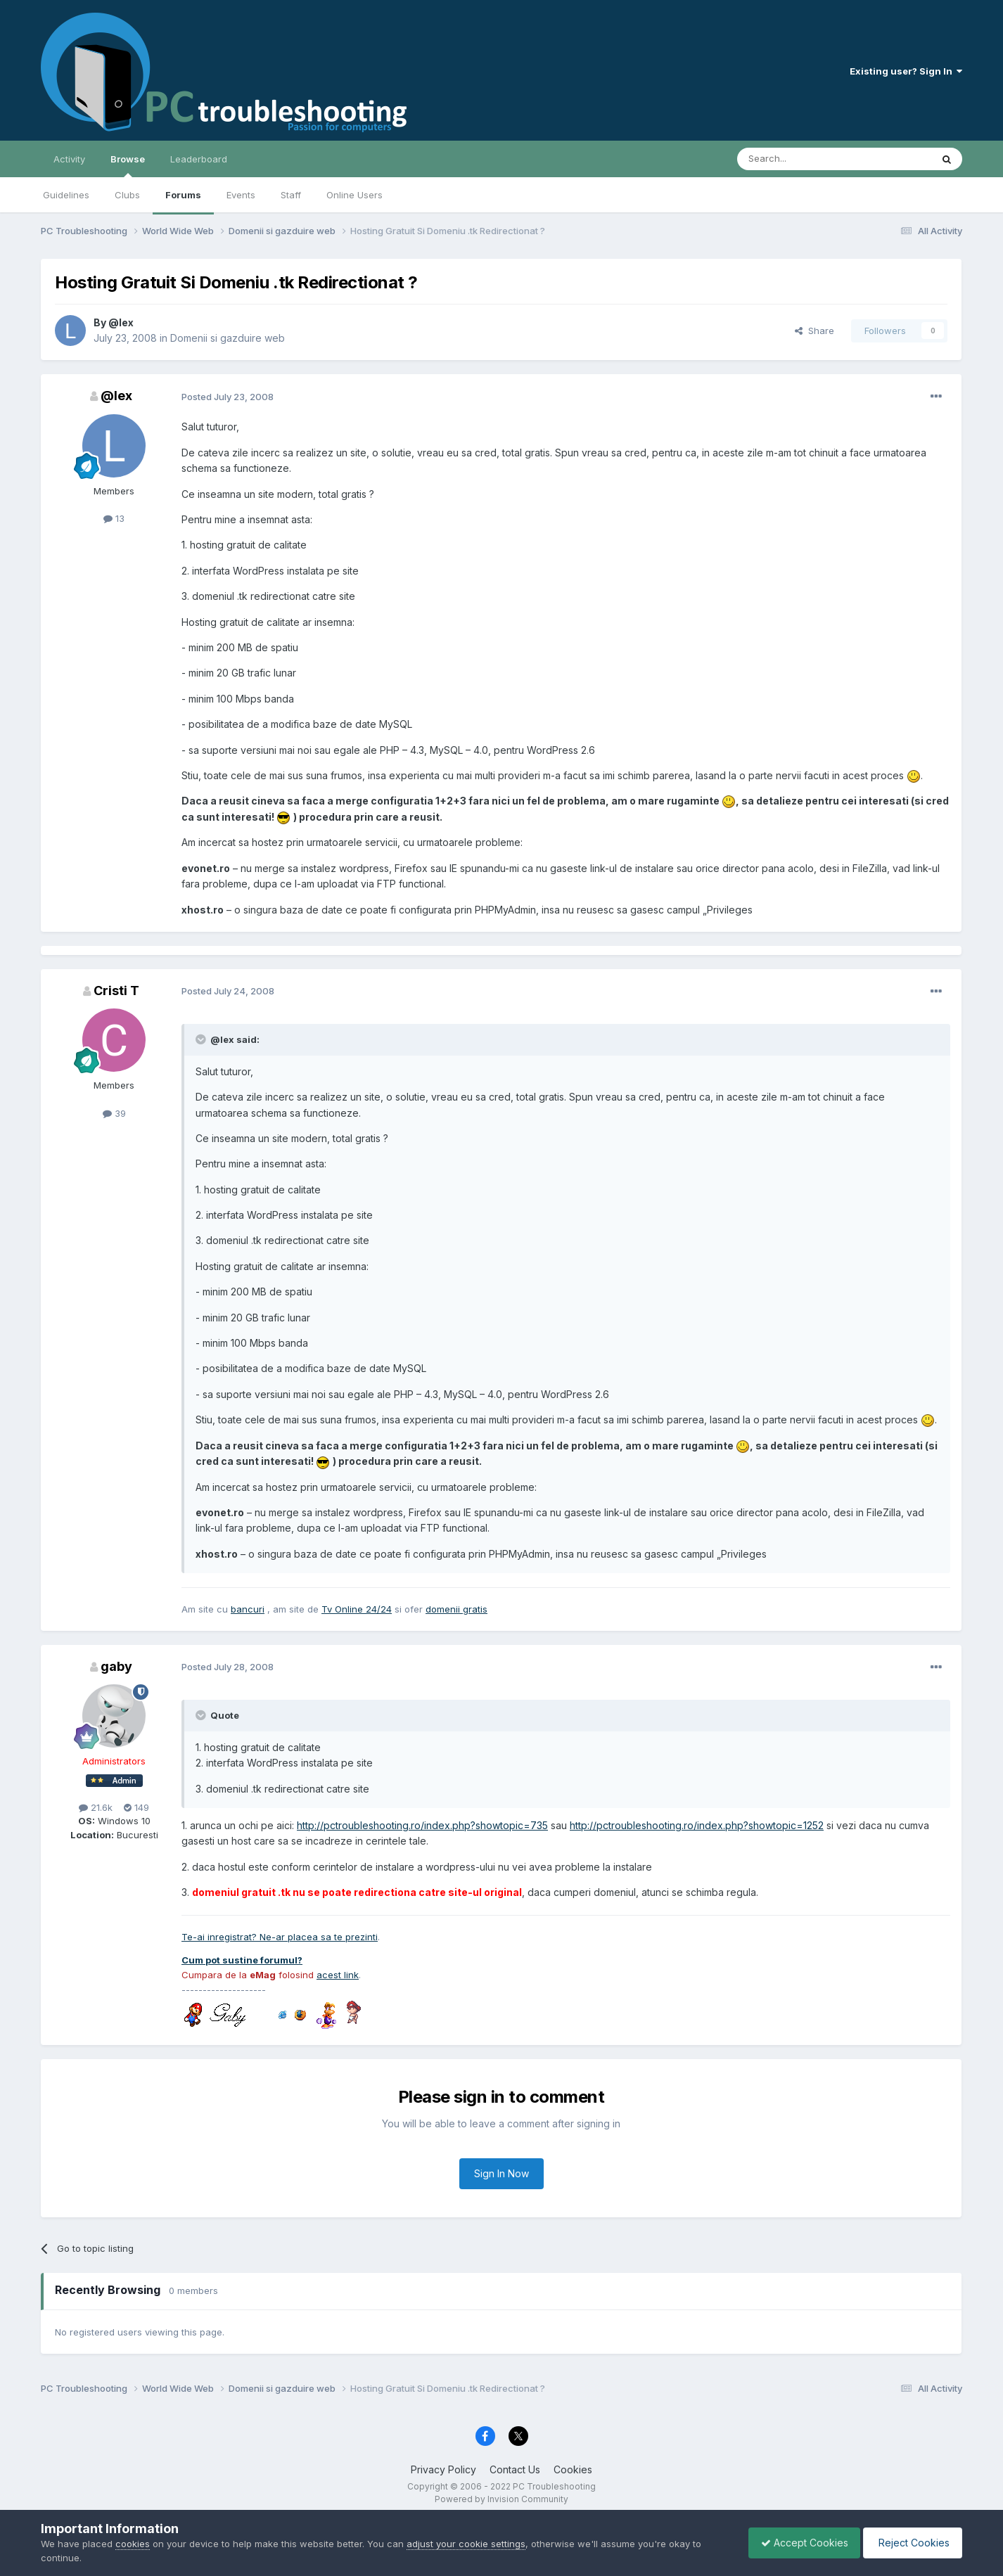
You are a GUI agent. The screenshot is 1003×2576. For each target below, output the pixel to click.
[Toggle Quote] (202, 1039)
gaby (116, 1666)
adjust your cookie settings (466, 2543)
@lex (121, 322)
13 (113, 518)
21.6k (96, 1807)
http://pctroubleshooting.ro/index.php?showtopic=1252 (697, 1825)
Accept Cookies (797, 2543)
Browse (127, 165)
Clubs (127, 194)
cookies (132, 2543)
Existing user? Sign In (906, 71)
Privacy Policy (443, 2469)
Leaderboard (198, 159)
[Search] (798, 159)
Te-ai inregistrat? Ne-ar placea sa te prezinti (279, 1936)
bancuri (247, 1609)
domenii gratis (456, 1609)
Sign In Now (501, 2173)
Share (814, 330)
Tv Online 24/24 (356, 1609)
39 (114, 1113)
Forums (183, 194)
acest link (338, 1974)
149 (136, 1807)
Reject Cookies (910, 2543)
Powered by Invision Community (501, 2499)
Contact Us (515, 2469)
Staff (291, 194)
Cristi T (116, 990)
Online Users (354, 194)
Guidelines (66, 194)
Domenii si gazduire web (227, 338)
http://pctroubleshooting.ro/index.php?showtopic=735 (422, 1825)
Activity (69, 159)
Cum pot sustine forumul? (241, 1960)
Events (240, 194)
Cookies (573, 2469)
